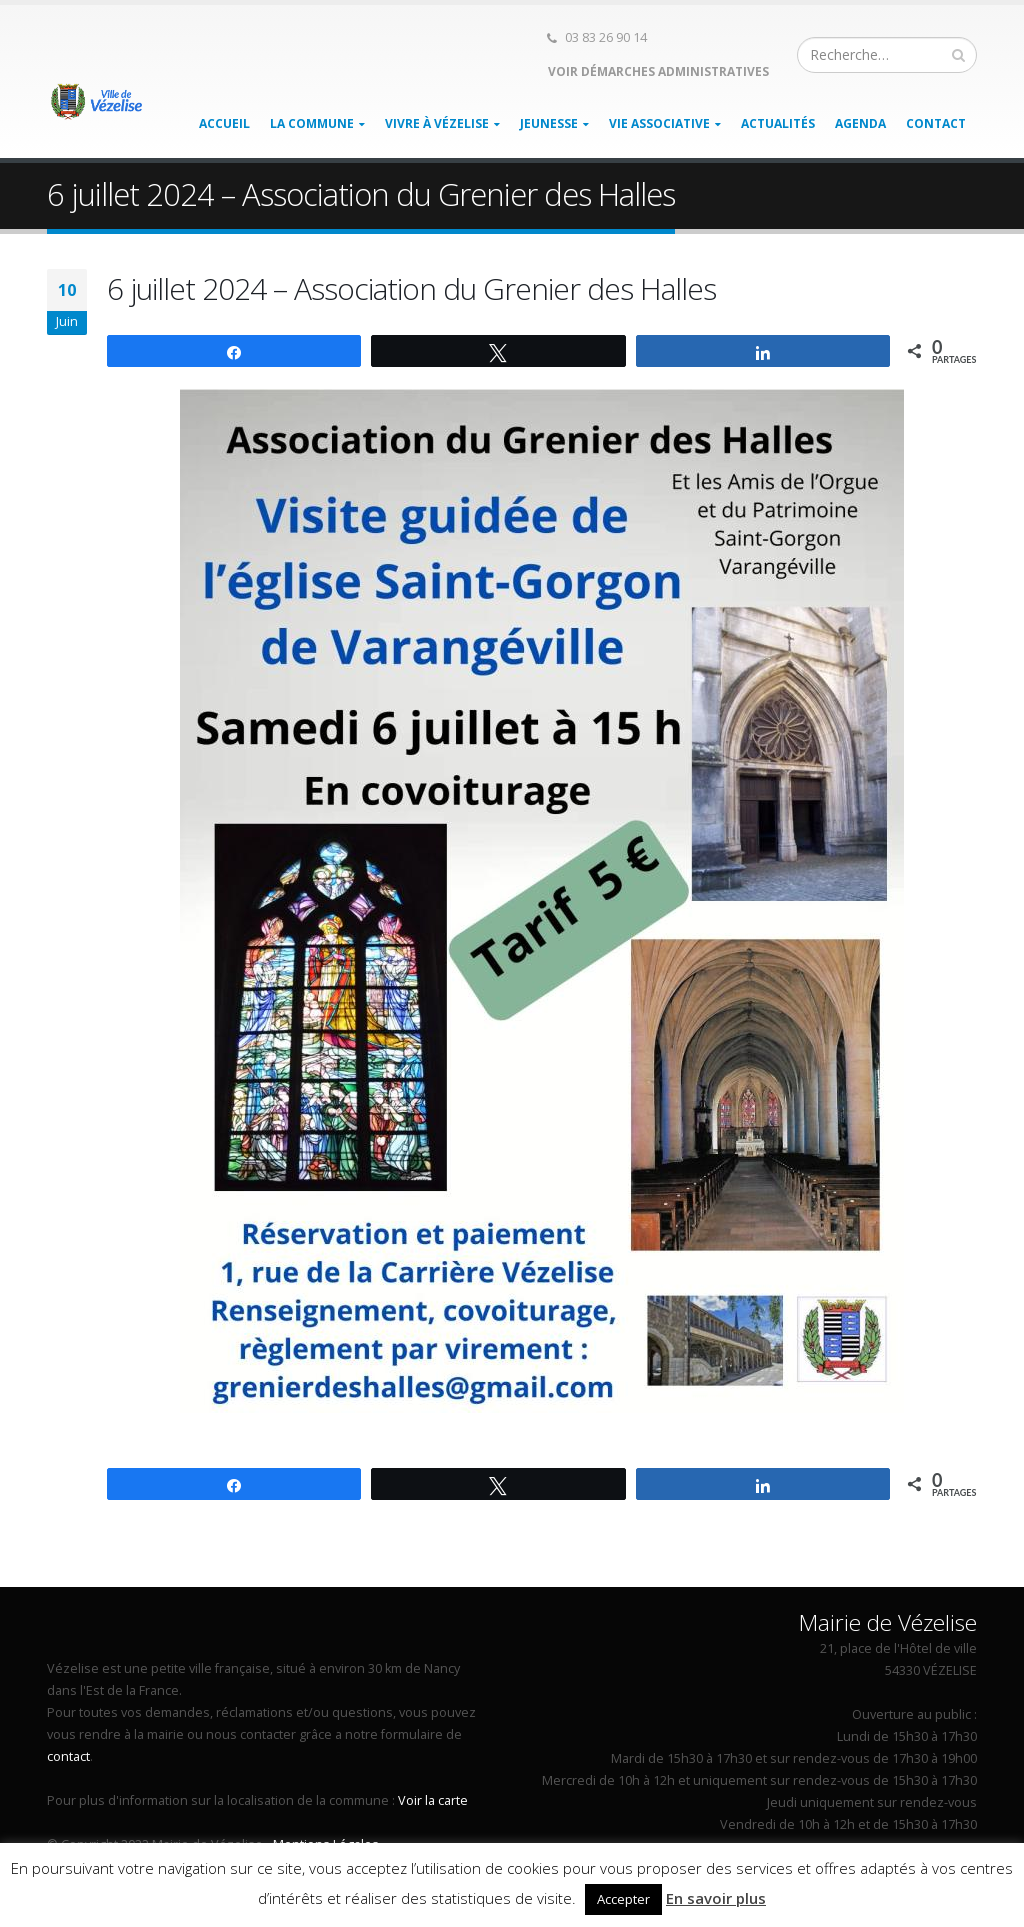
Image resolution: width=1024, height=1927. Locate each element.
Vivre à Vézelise (437, 123)
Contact (936, 123)
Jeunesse (549, 123)
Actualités (778, 123)
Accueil (224, 123)
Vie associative (659, 123)
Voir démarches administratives (657, 71)
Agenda (860, 123)
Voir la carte (433, 1800)
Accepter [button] (623, 1899)
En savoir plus (716, 1898)
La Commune (312, 123)
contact (68, 1756)
